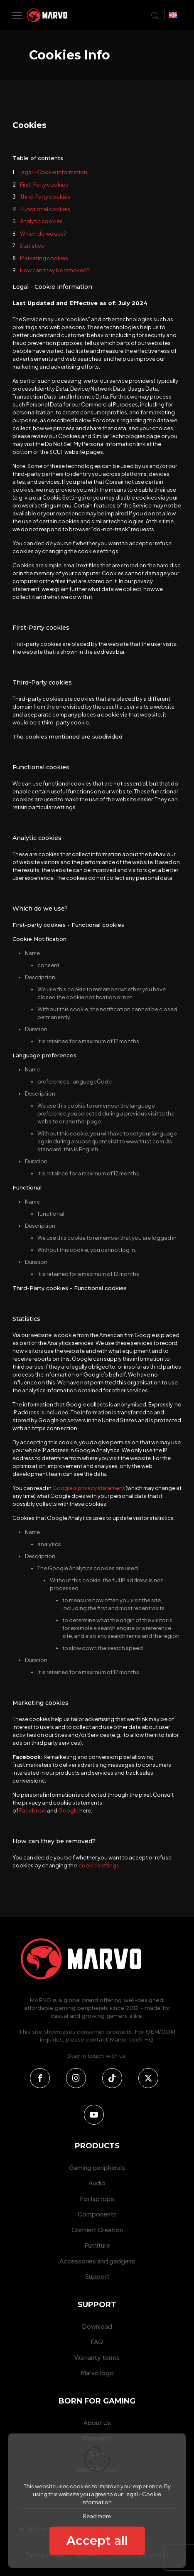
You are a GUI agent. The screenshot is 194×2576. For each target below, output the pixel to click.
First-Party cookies (44, 184)
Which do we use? (43, 233)
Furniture (97, 2245)
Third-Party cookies (45, 196)
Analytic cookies (41, 221)
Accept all (97, 2540)
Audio (97, 2183)
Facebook (32, 1810)
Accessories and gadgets (97, 2261)
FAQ (97, 2341)
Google (68, 1810)
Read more (97, 2516)
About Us (97, 2422)
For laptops (97, 2198)
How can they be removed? (54, 270)
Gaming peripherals (97, 2167)
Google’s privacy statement (88, 1488)
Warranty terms (97, 2357)
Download (97, 2326)
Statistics (32, 245)
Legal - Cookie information (52, 172)
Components (97, 2214)
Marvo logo (97, 2373)
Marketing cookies (44, 258)
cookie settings (99, 1865)
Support (97, 2276)
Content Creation (97, 2230)
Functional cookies (45, 209)
